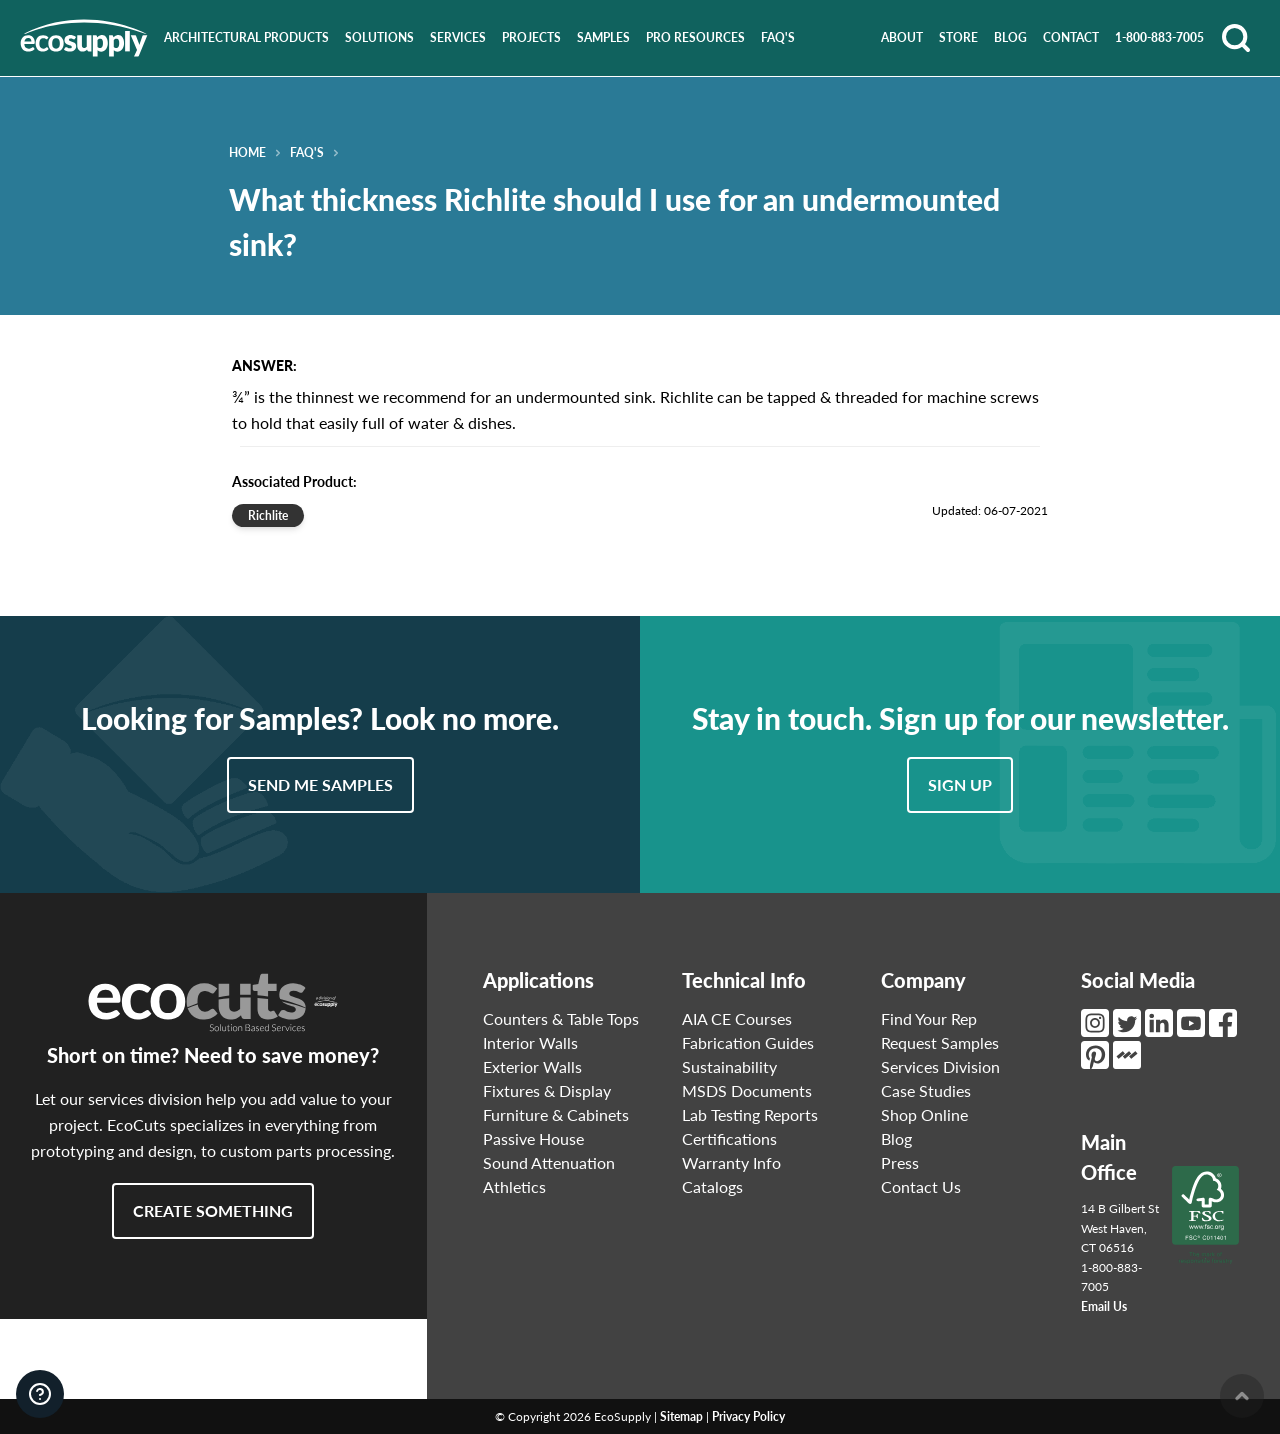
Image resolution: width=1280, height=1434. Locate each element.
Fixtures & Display (547, 1090)
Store (958, 37)
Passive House (533, 1138)
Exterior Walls (532, 1066)
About (902, 37)
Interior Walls (530, 1042)
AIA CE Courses (737, 1018)
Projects (531, 37)
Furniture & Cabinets (556, 1114)
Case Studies (926, 1090)
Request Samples (940, 1042)
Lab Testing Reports (750, 1114)
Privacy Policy (748, 1416)
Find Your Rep (929, 1018)
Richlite (268, 515)
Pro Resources (695, 37)
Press (900, 1162)
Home (247, 153)
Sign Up (960, 784)
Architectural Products (246, 37)
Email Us (1104, 1306)
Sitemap (681, 1416)
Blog (1010, 37)
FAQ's (778, 37)
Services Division (940, 1066)
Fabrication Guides (748, 1042)
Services (458, 37)
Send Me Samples (320, 784)
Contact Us (921, 1186)
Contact (1071, 37)
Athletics (514, 1186)
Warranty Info (731, 1162)
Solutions (379, 37)
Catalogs (712, 1186)
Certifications (729, 1138)
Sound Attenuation (549, 1162)
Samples (603, 37)
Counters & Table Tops (561, 1018)
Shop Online (924, 1114)
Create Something (213, 1210)
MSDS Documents (747, 1090)
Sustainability (729, 1066)
